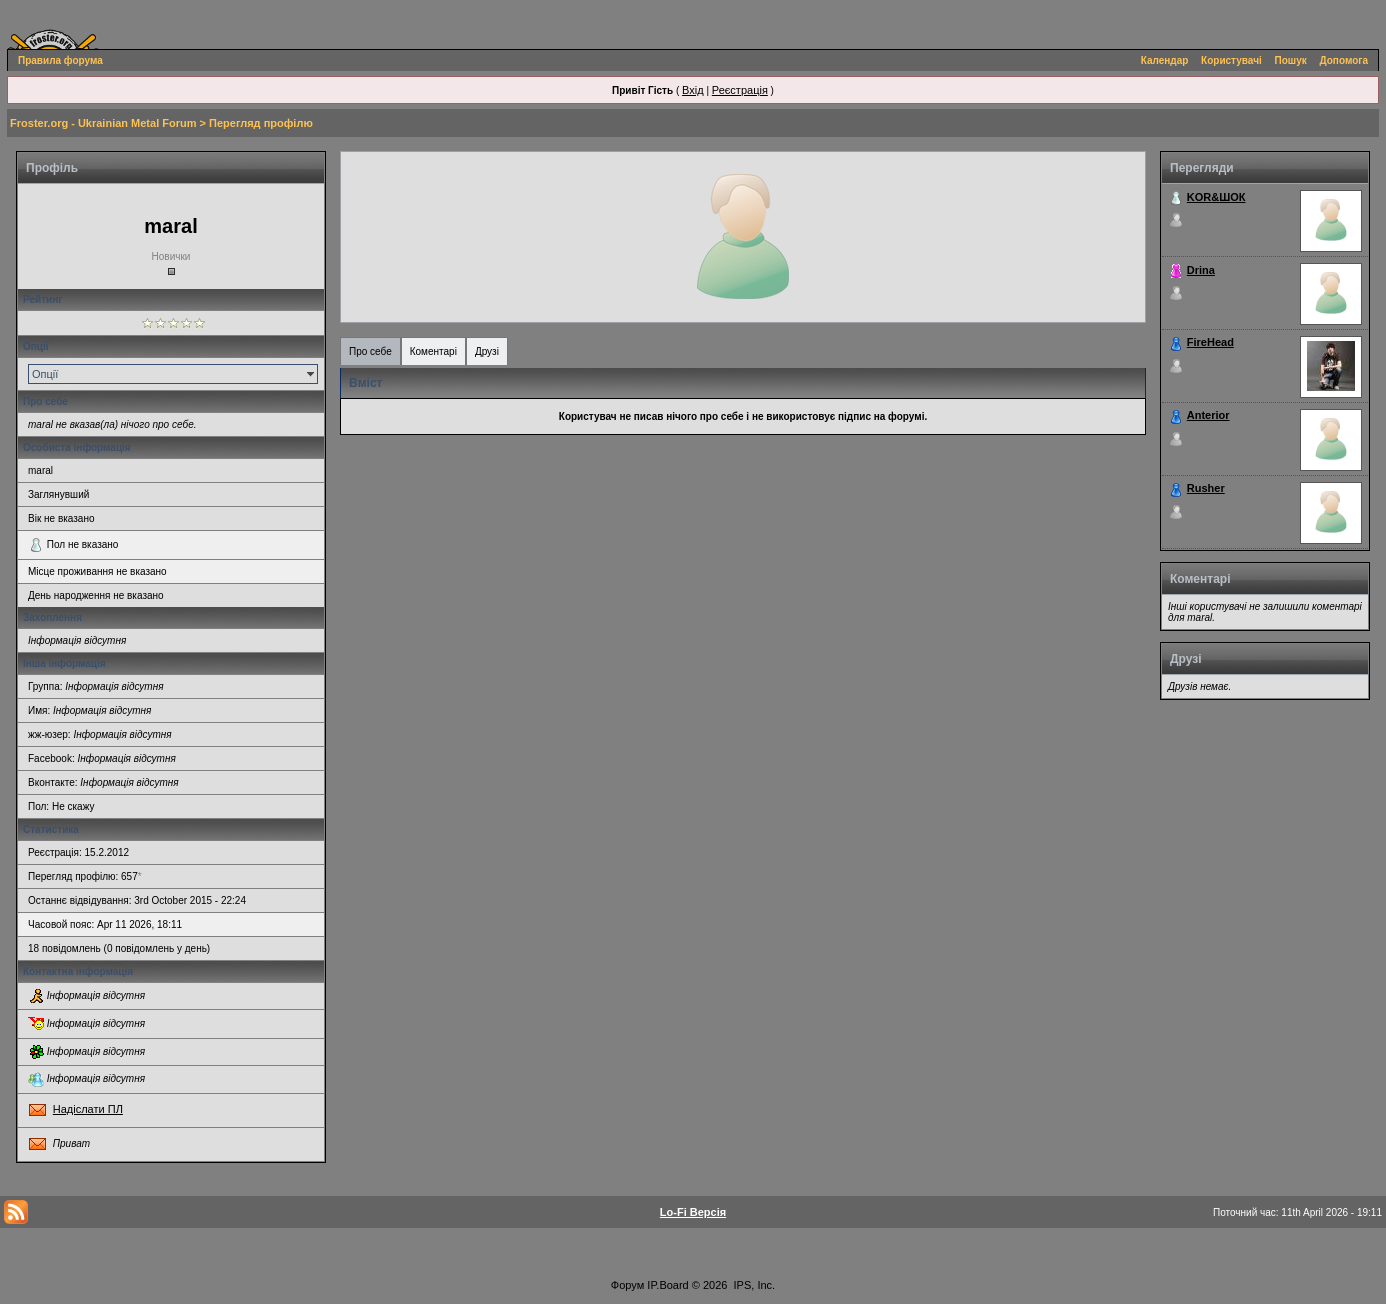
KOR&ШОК (1216, 197)
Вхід (693, 90)
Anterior (1208, 415)
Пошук (1291, 60)
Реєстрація (740, 90)
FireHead (1210, 342)
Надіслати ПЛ (88, 1109)
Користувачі (1231, 60)
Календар (1165, 60)
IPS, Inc (753, 1285)
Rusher (1206, 488)
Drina (1201, 270)
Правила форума (60, 60)
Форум (627, 1285)
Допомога (1344, 60)
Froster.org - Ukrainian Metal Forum (103, 123)
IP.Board (667, 1285)
